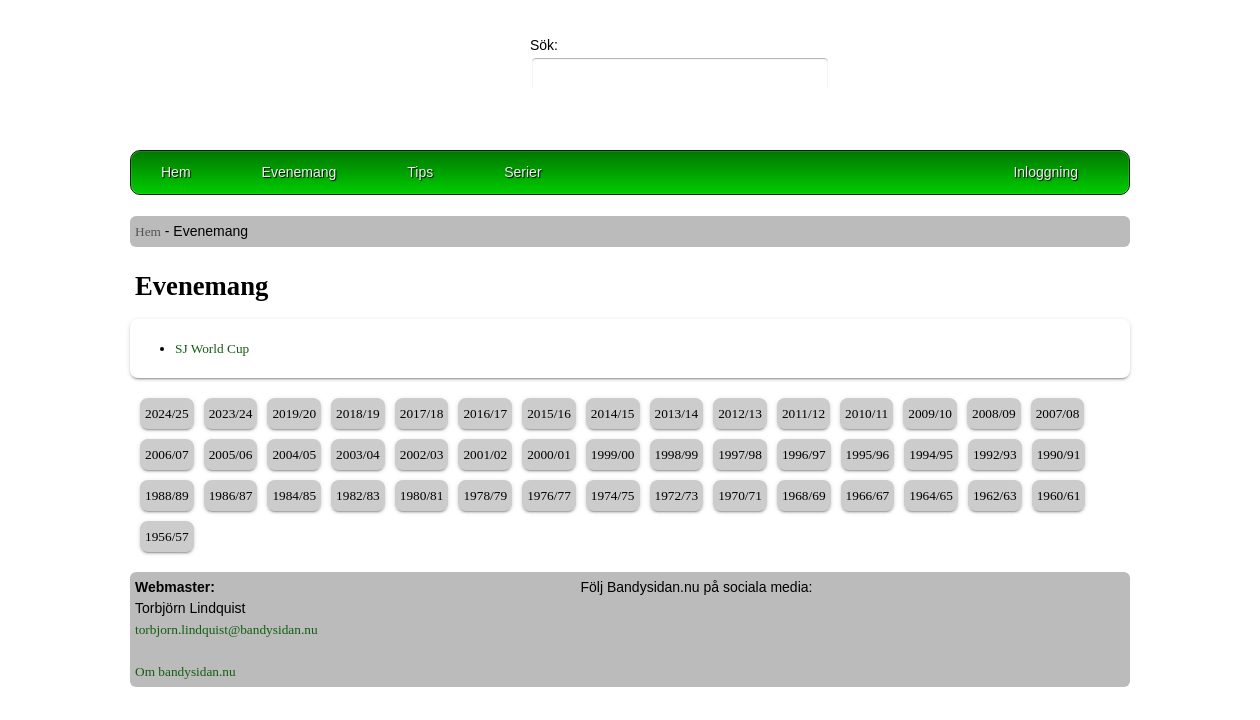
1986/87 (231, 495)
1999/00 (613, 454)
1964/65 (931, 495)
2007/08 (1058, 413)
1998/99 (677, 454)
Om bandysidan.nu (185, 671)
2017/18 (422, 413)
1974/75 (613, 495)
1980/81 (422, 495)
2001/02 (485, 454)
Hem (176, 172)
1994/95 (931, 454)
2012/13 (740, 413)
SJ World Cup (212, 348)
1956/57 (167, 536)
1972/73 (677, 495)
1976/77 (549, 495)
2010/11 (866, 413)
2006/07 (167, 454)
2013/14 (677, 413)
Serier (522, 172)
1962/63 (995, 495)
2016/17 (485, 413)
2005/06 (231, 454)
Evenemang (299, 172)
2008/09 (994, 413)
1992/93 (995, 454)
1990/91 (1059, 454)
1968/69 (804, 495)
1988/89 (167, 495)
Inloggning (1045, 172)
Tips (420, 172)
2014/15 (613, 413)
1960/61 (1059, 495)
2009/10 (930, 413)
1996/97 (804, 454)
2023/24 (231, 413)
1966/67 (868, 495)
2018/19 (358, 413)
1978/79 (485, 495)
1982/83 (358, 495)
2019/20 (294, 413)
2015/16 (549, 413)
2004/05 (294, 454)
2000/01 (549, 454)
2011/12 (803, 413)
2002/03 (422, 454)
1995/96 (868, 454)
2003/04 (358, 454)
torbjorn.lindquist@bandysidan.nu (226, 629)
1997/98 (740, 454)
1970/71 (740, 495)
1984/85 (294, 495)
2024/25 (167, 413)
